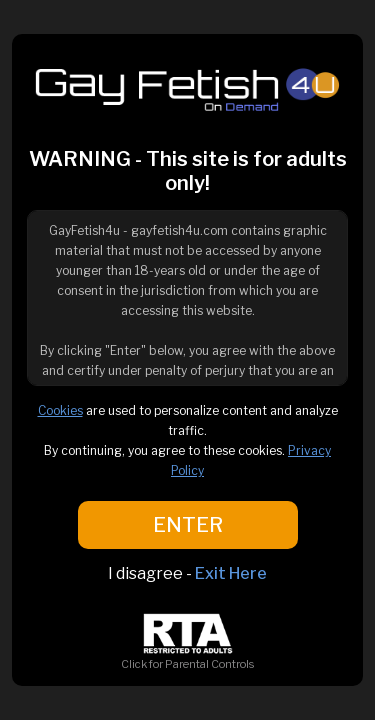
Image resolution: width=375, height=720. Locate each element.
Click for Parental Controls (187, 657)
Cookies (60, 410)
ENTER (188, 525)
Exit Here (231, 573)
